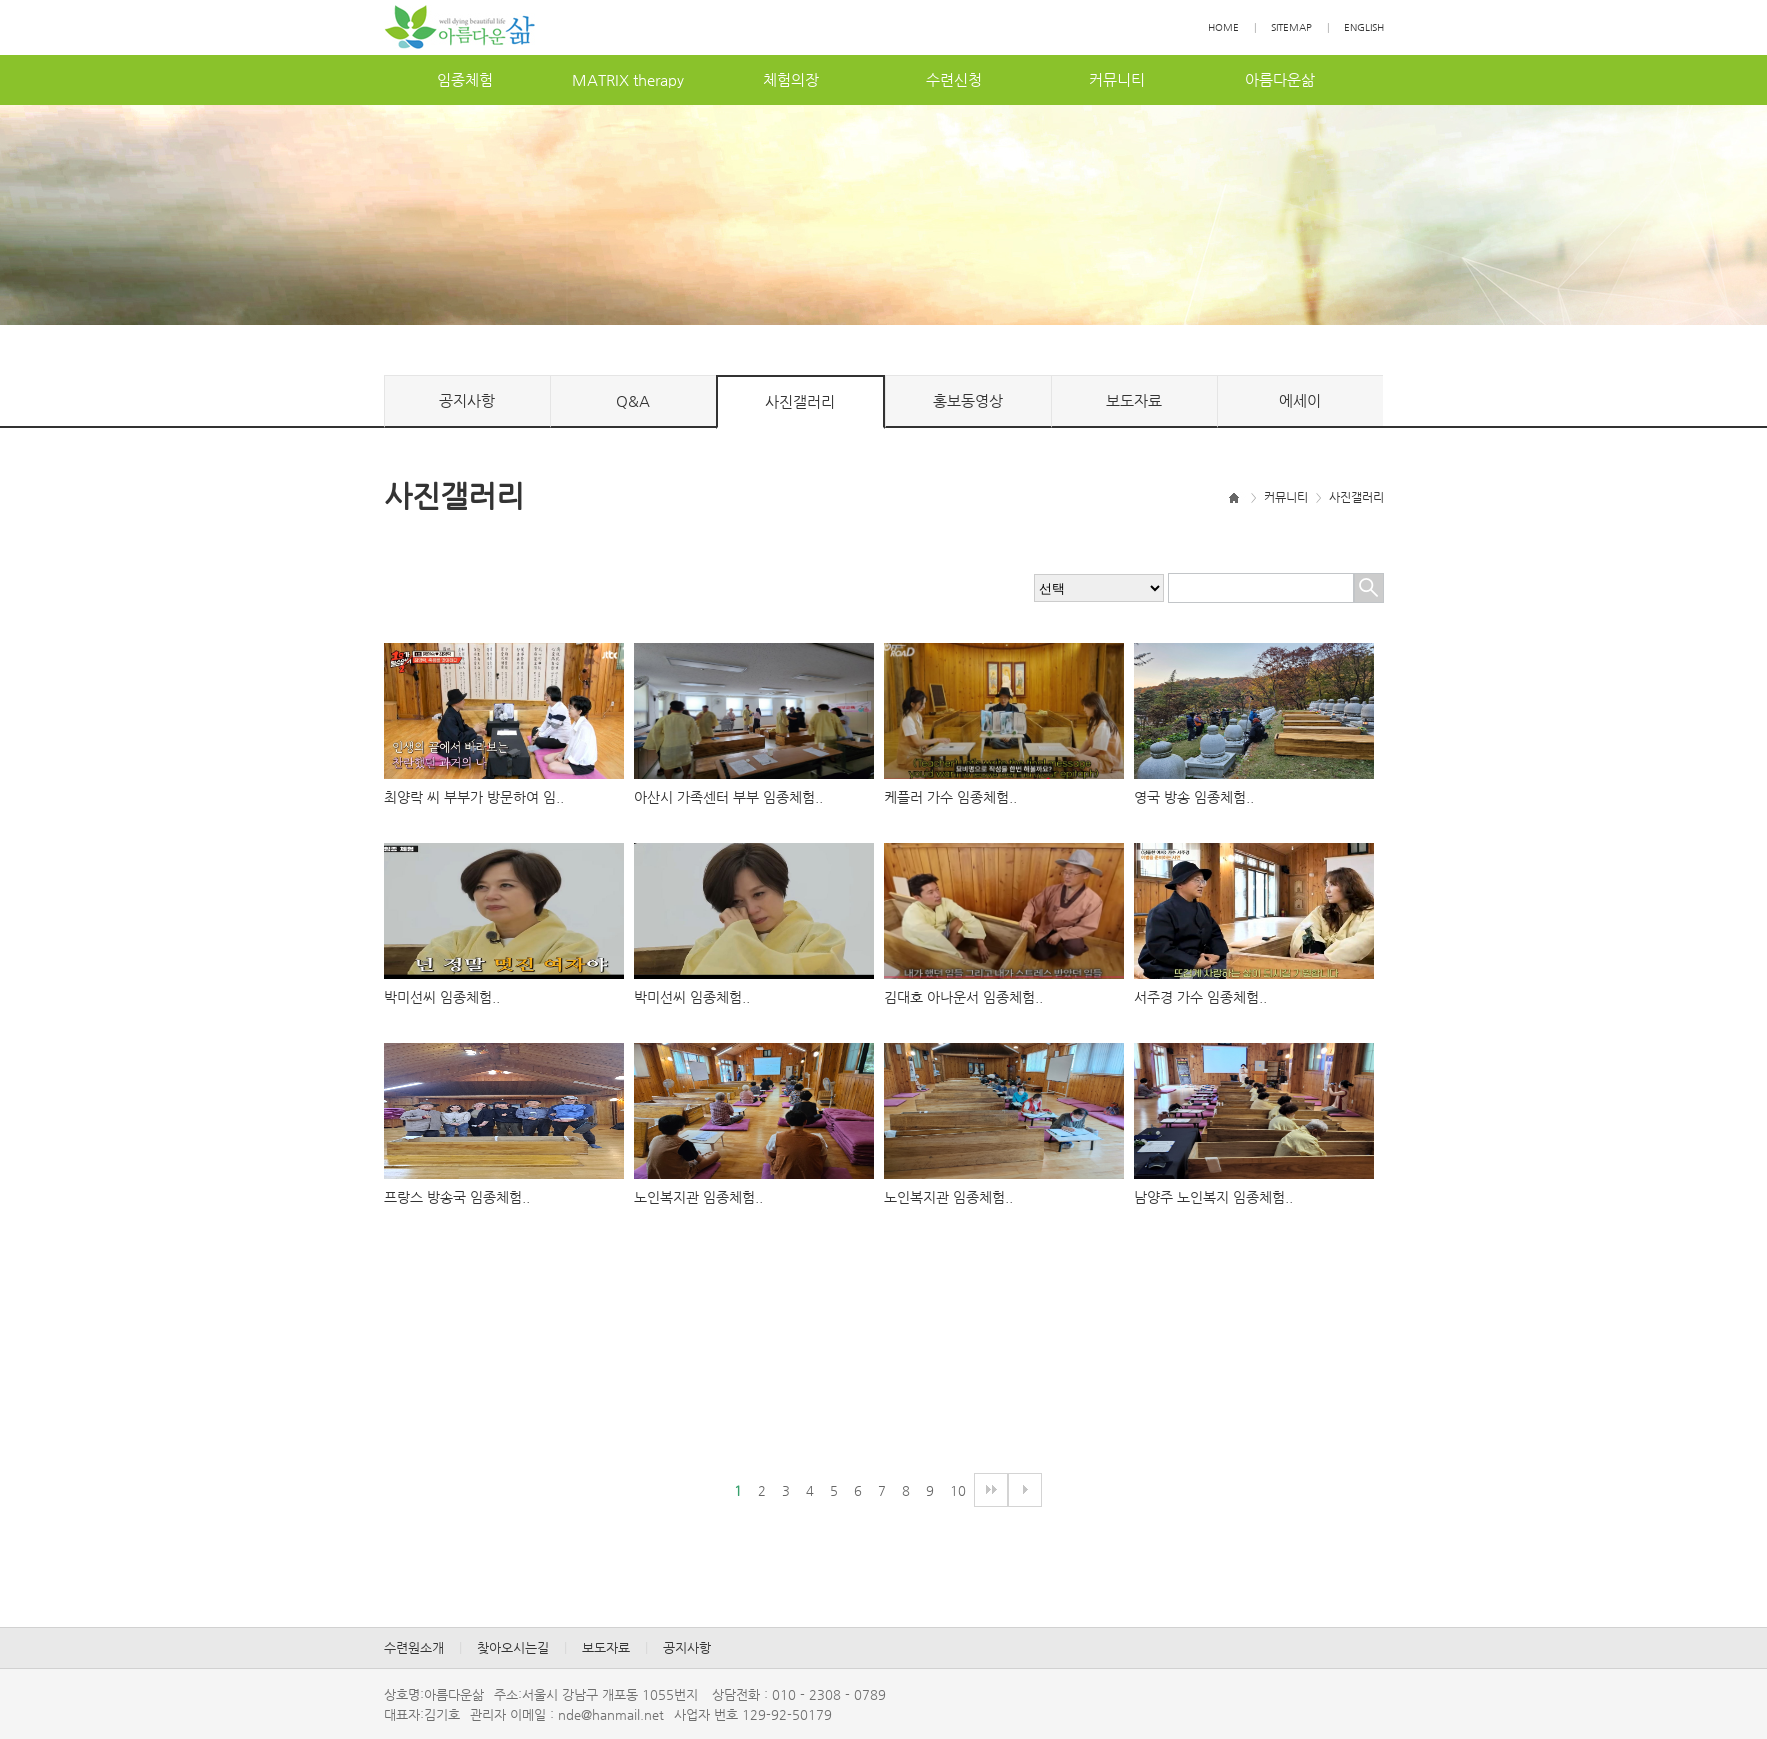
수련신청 (954, 79)
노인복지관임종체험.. (698, 1197)
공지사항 (467, 400)
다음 (991, 1490)
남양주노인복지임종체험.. (1213, 1197)
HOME (1223, 27)
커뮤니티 (1117, 79)
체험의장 (791, 79)
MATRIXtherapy (628, 79)
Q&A (633, 400)
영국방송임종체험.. (1194, 797)
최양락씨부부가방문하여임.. (474, 797)
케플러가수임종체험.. (950, 797)
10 (958, 1490)
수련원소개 (414, 1647)
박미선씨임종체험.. (442, 997)
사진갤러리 (800, 401)
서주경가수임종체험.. (1200, 997)
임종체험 (465, 79)
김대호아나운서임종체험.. (963, 997)
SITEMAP (1291, 27)
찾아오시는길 (513, 1647)
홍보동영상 (968, 400)
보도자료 (1134, 400)
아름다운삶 (1280, 79)
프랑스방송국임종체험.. (457, 1197)
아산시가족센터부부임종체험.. (728, 797)
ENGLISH (1364, 27)
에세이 (1300, 400)
